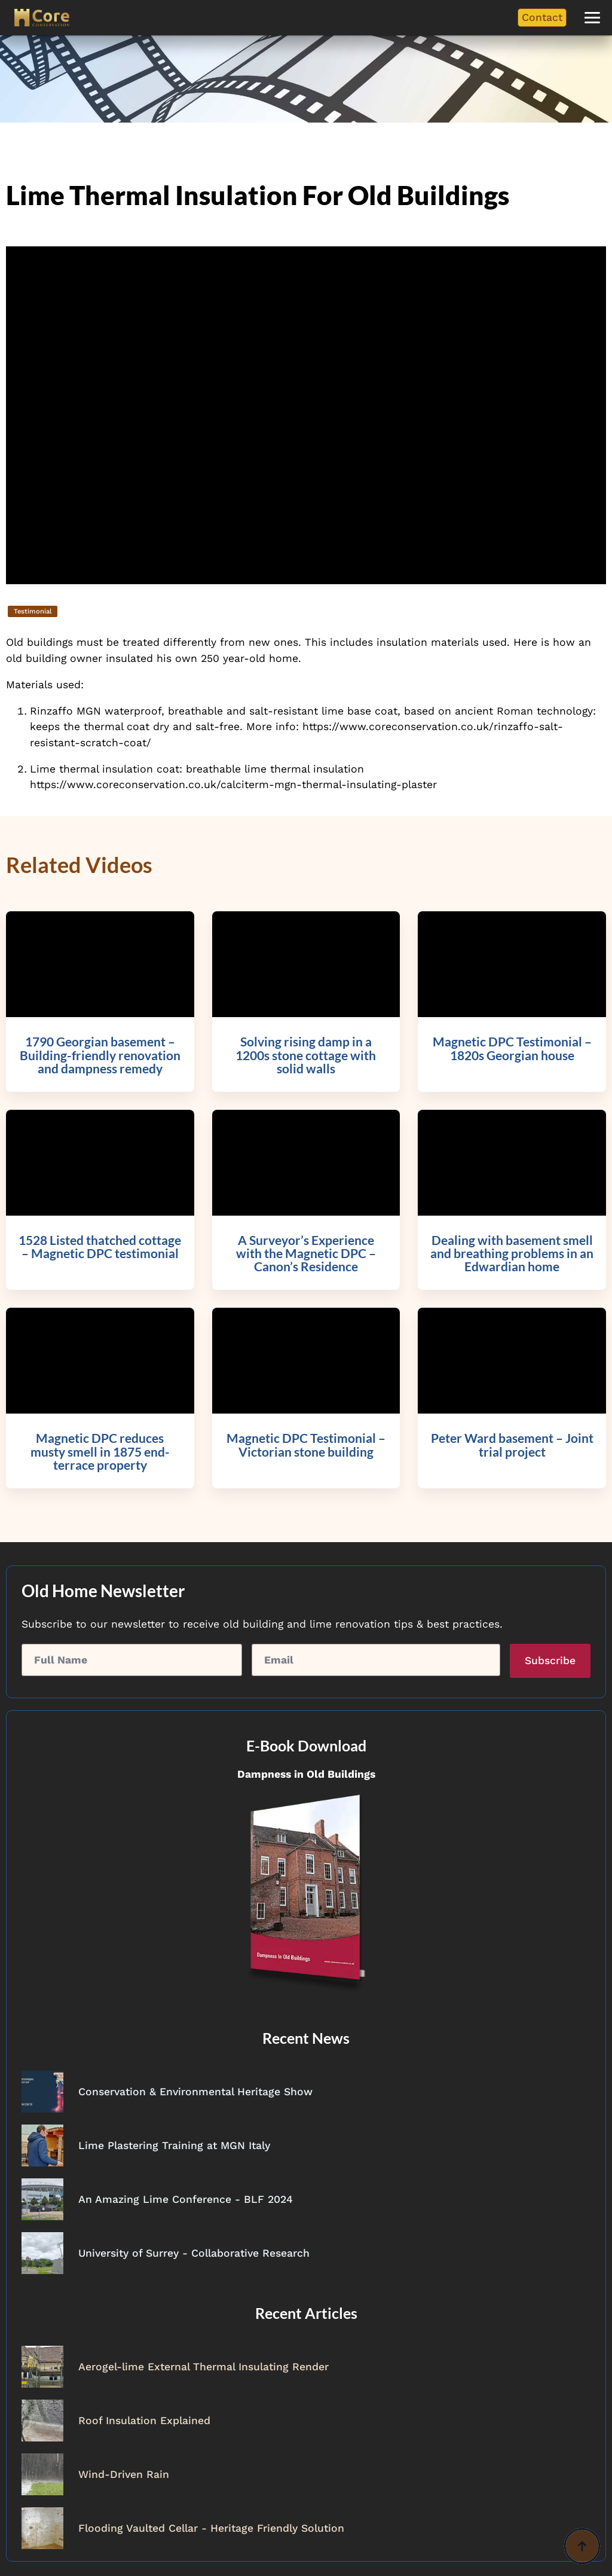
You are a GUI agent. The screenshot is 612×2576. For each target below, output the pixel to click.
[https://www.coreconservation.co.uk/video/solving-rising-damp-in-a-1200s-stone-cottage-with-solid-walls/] (306, 1060)
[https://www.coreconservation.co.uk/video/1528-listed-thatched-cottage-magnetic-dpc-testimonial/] (100, 1259)
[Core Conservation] (42, 18)
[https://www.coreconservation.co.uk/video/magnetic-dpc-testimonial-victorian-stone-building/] (306, 1457)
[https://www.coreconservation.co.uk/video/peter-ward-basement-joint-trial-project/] (512, 1457)
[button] (592, 18)
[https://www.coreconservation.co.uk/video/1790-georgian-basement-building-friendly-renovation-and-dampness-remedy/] (100, 1060)
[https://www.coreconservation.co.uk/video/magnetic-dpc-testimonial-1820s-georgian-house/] (512, 1060)
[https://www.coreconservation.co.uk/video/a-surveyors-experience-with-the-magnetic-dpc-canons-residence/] (306, 1259)
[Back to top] (582, 2546)
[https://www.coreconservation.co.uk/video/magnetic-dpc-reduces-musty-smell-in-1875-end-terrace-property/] (100, 1457)
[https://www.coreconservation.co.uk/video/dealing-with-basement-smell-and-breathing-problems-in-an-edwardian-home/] (512, 1259)
